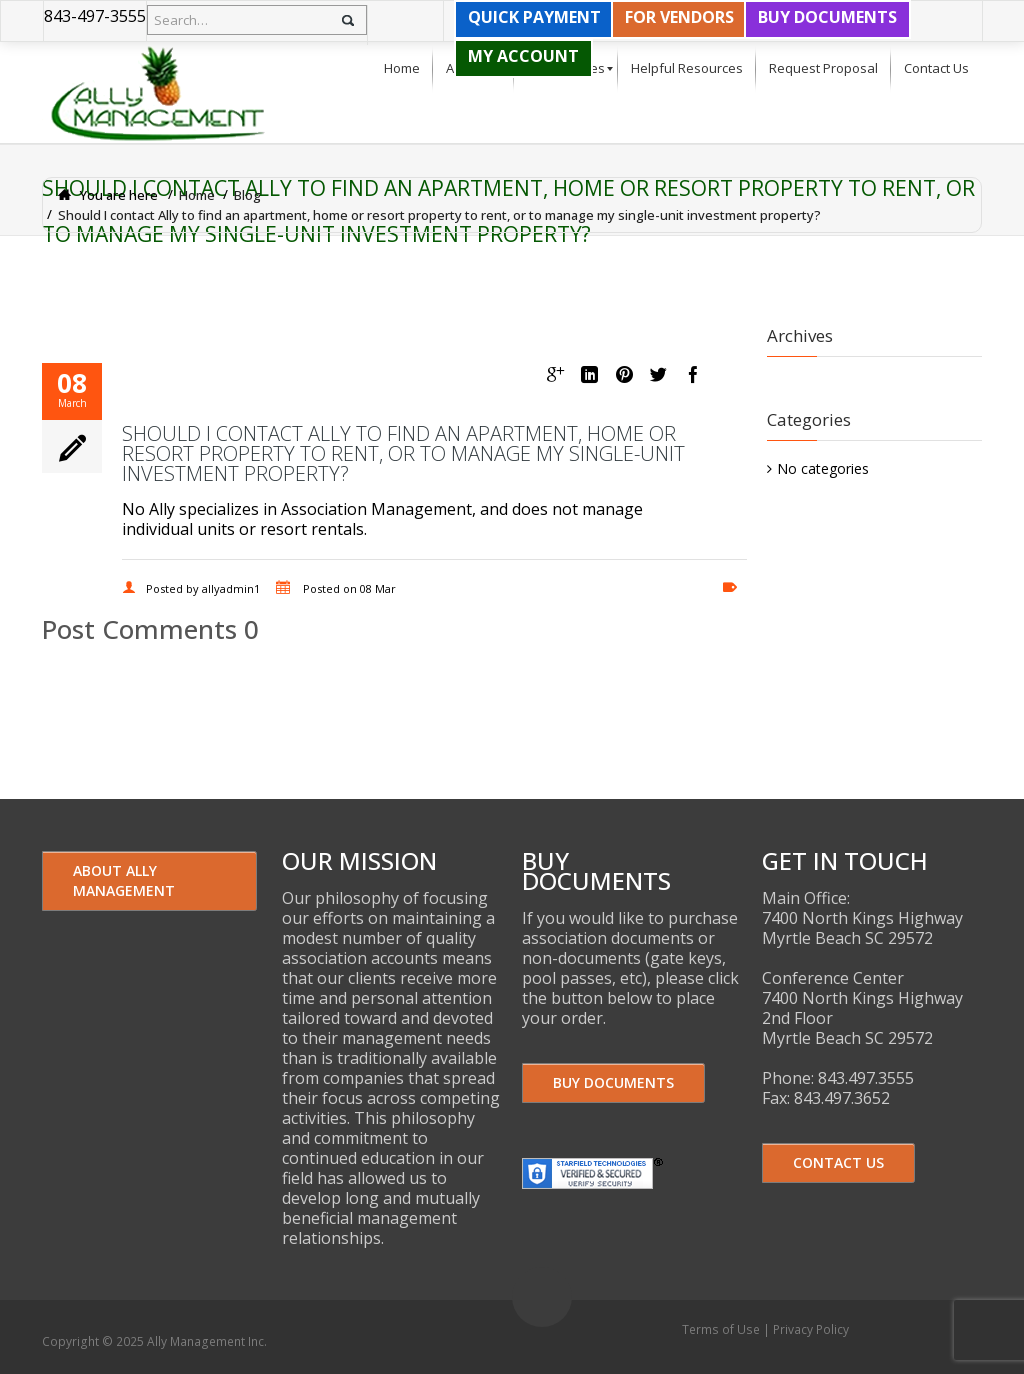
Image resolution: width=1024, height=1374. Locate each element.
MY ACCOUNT (523, 56)
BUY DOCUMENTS (827, 17)
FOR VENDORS (679, 17)
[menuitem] (402, 69)
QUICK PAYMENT (534, 17)
